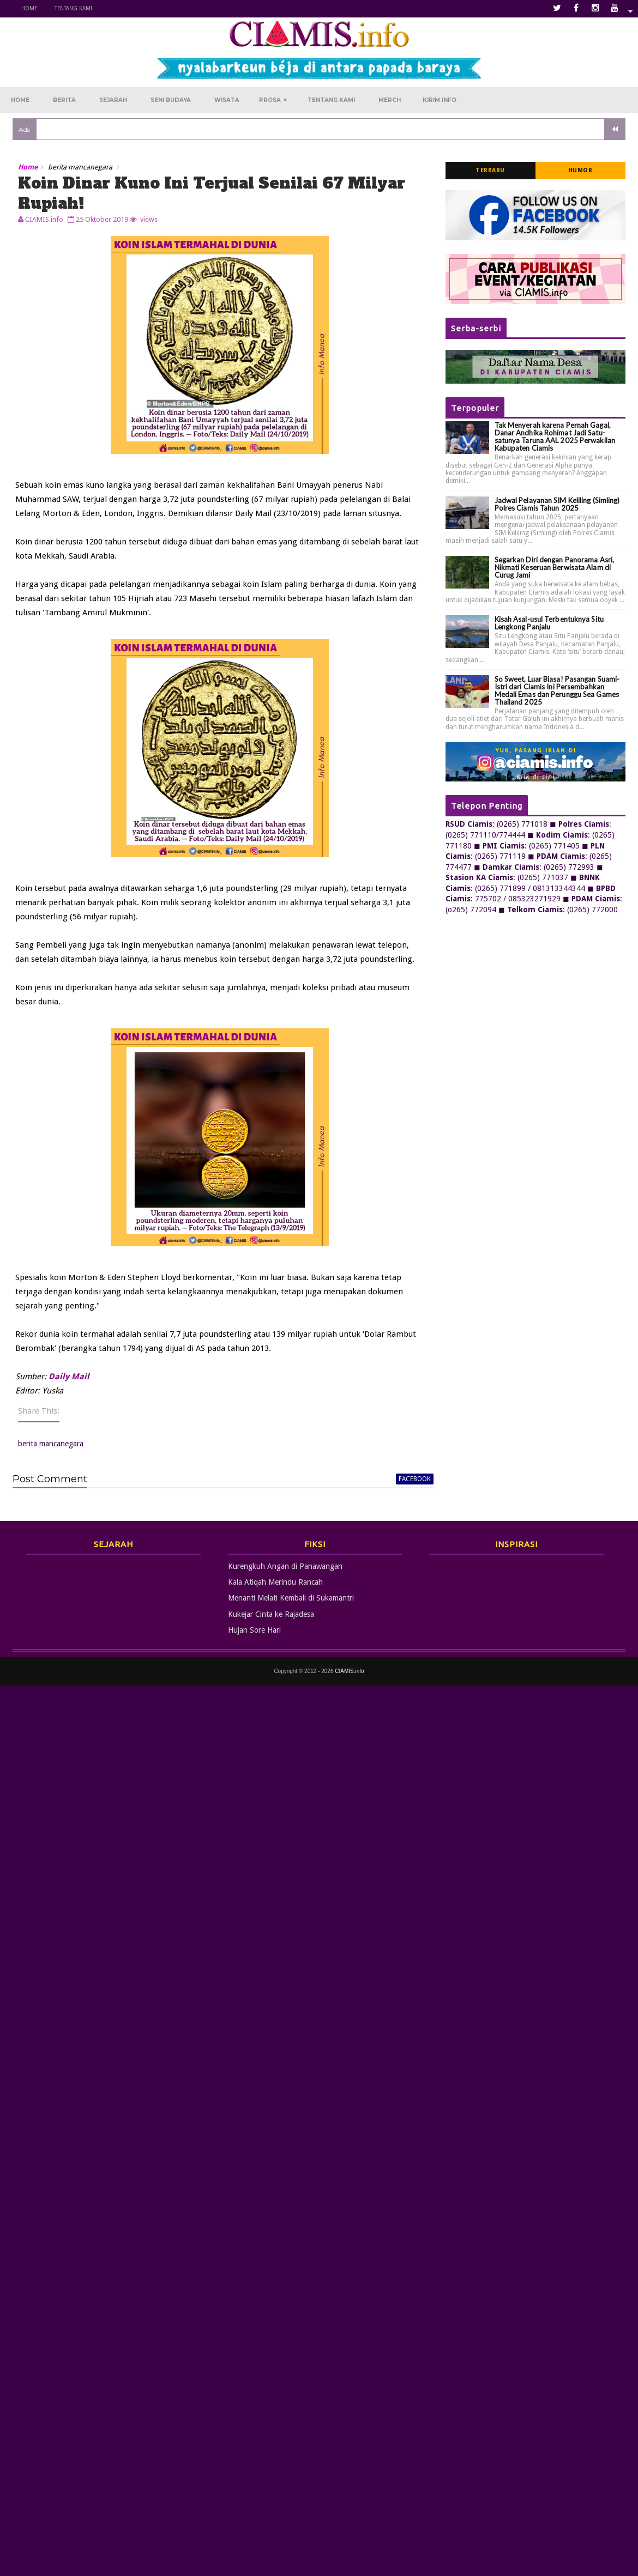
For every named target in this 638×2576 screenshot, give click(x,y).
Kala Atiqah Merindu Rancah (275, 1582)
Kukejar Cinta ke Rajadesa (271, 1614)
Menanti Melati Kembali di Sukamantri (291, 1598)
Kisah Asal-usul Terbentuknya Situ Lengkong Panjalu (549, 623)
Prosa (273, 100)
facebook (410, 1479)
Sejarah (113, 100)
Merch (389, 100)
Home (29, 8)
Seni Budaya (171, 100)
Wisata (226, 100)
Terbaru (490, 170)
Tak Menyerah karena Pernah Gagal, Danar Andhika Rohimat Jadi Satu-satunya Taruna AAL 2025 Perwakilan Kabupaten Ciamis (555, 437)
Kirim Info (439, 100)
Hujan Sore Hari (254, 1630)
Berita (64, 100)
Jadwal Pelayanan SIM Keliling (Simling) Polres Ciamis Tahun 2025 (557, 504)
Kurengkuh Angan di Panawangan (285, 1566)
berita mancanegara (80, 167)
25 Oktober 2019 (102, 219)
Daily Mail (69, 1376)
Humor (580, 170)
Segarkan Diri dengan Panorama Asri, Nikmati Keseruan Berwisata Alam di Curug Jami (555, 568)
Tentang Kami (73, 8)
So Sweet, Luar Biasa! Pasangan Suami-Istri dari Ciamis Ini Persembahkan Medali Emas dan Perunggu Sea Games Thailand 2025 (557, 691)
